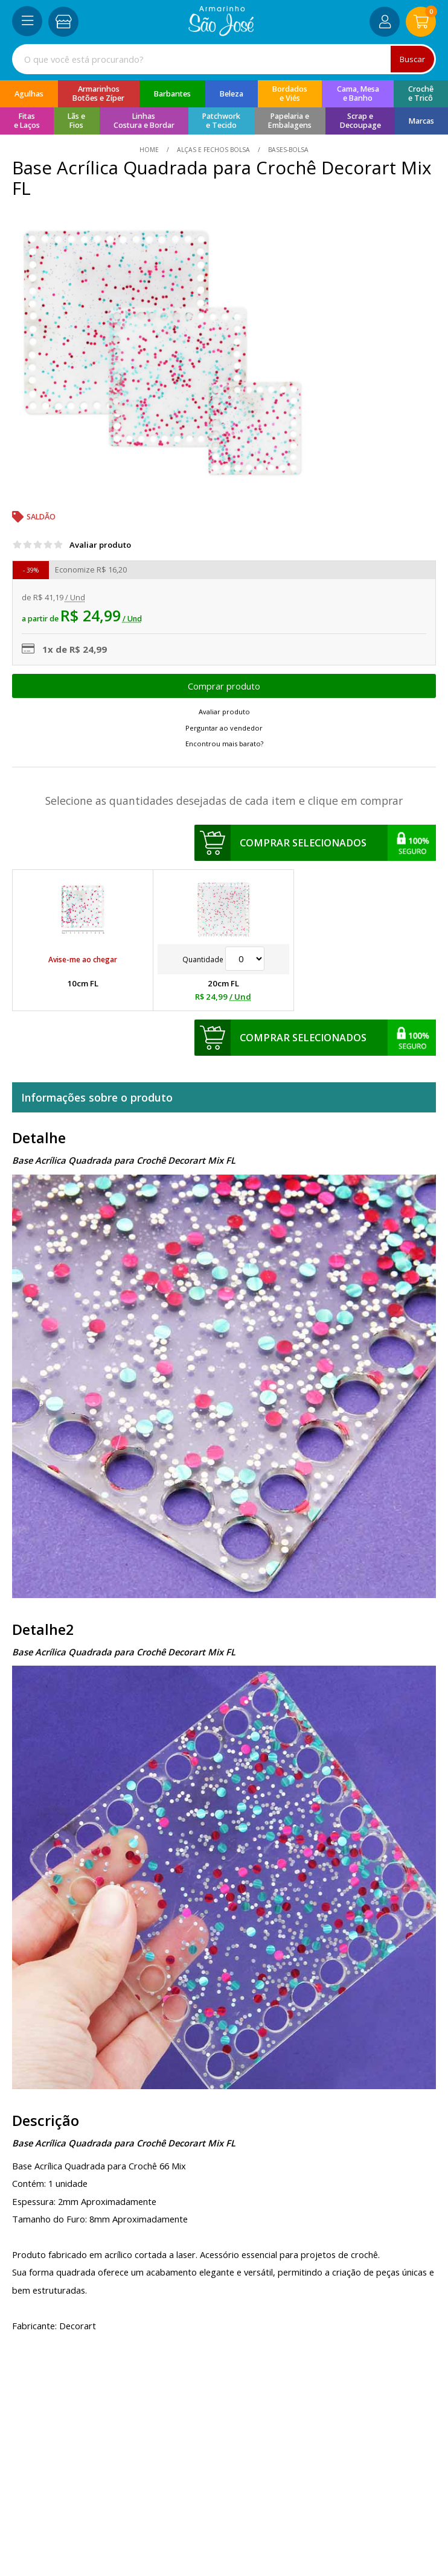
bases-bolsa (287, 149)
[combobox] (224, 59)
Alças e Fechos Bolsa (213, 149)
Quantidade (223, 959)
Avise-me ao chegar (82, 959)
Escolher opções (224, 686)
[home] (221, 33)
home (150, 149)
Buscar (412, 59)
